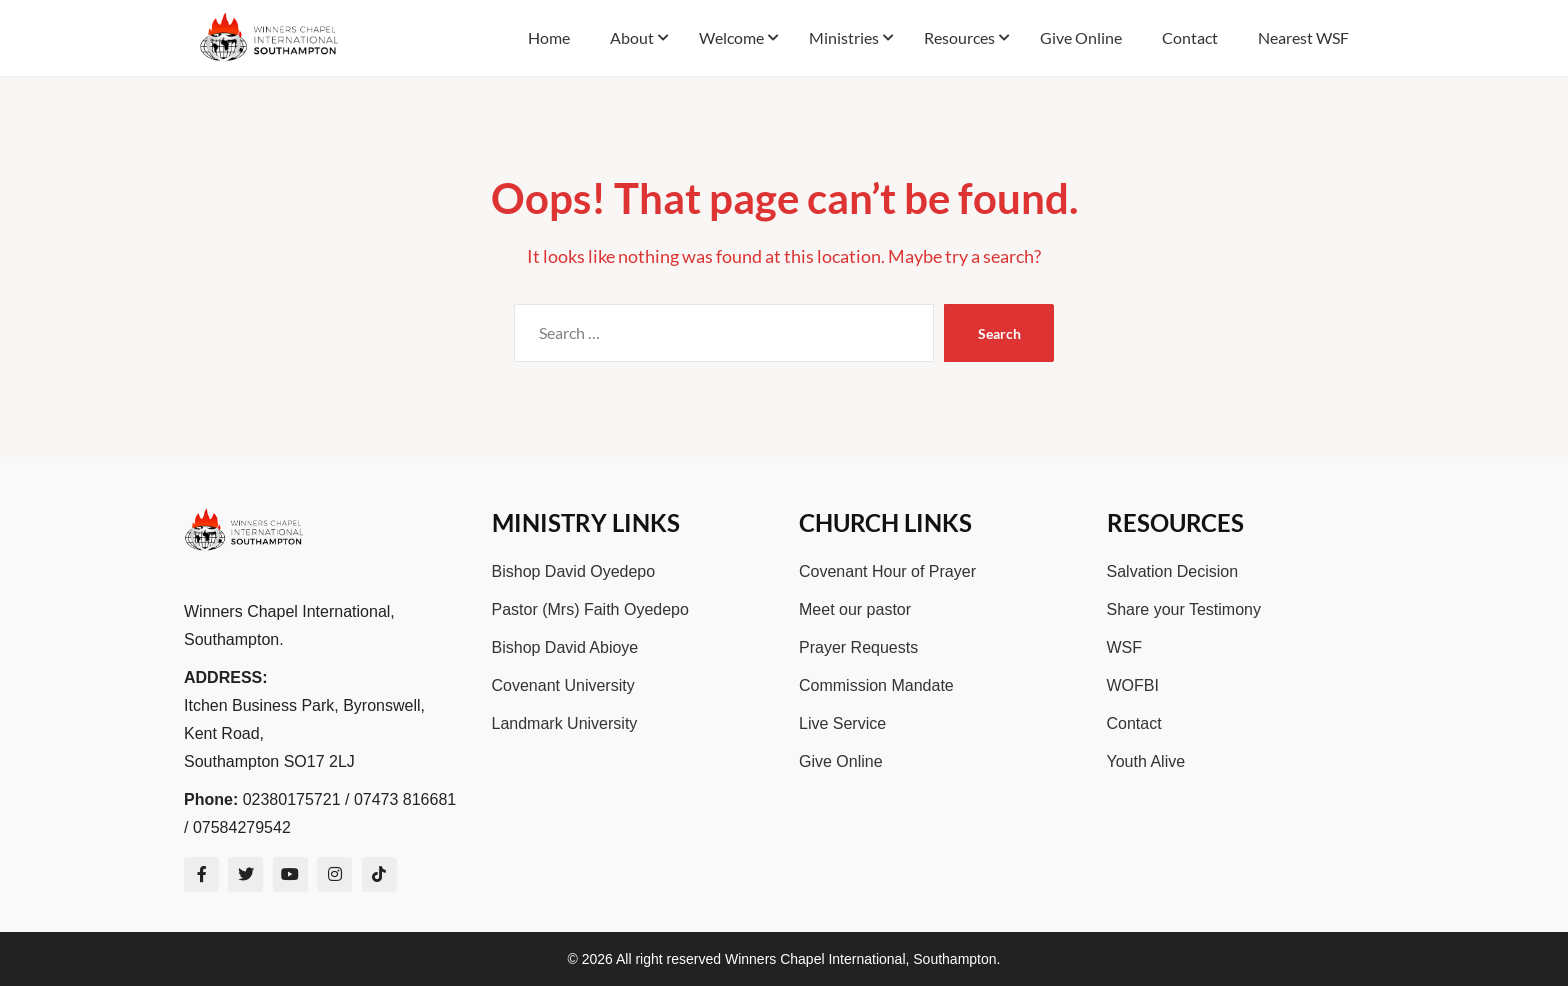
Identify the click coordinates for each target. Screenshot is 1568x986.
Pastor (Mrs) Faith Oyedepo (590, 609)
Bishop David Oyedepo (574, 571)
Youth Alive (1146, 761)
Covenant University (563, 685)
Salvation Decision (1173, 571)
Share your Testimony (1184, 609)
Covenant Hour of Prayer (887, 571)
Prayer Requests (858, 647)
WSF (1125, 647)
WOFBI (1133, 685)
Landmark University (565, 723)
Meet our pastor (855, 609)
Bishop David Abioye (565, 647)
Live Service (842, 723)
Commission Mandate (876, 685)
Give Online (841, 761)
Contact (1134, 723)
